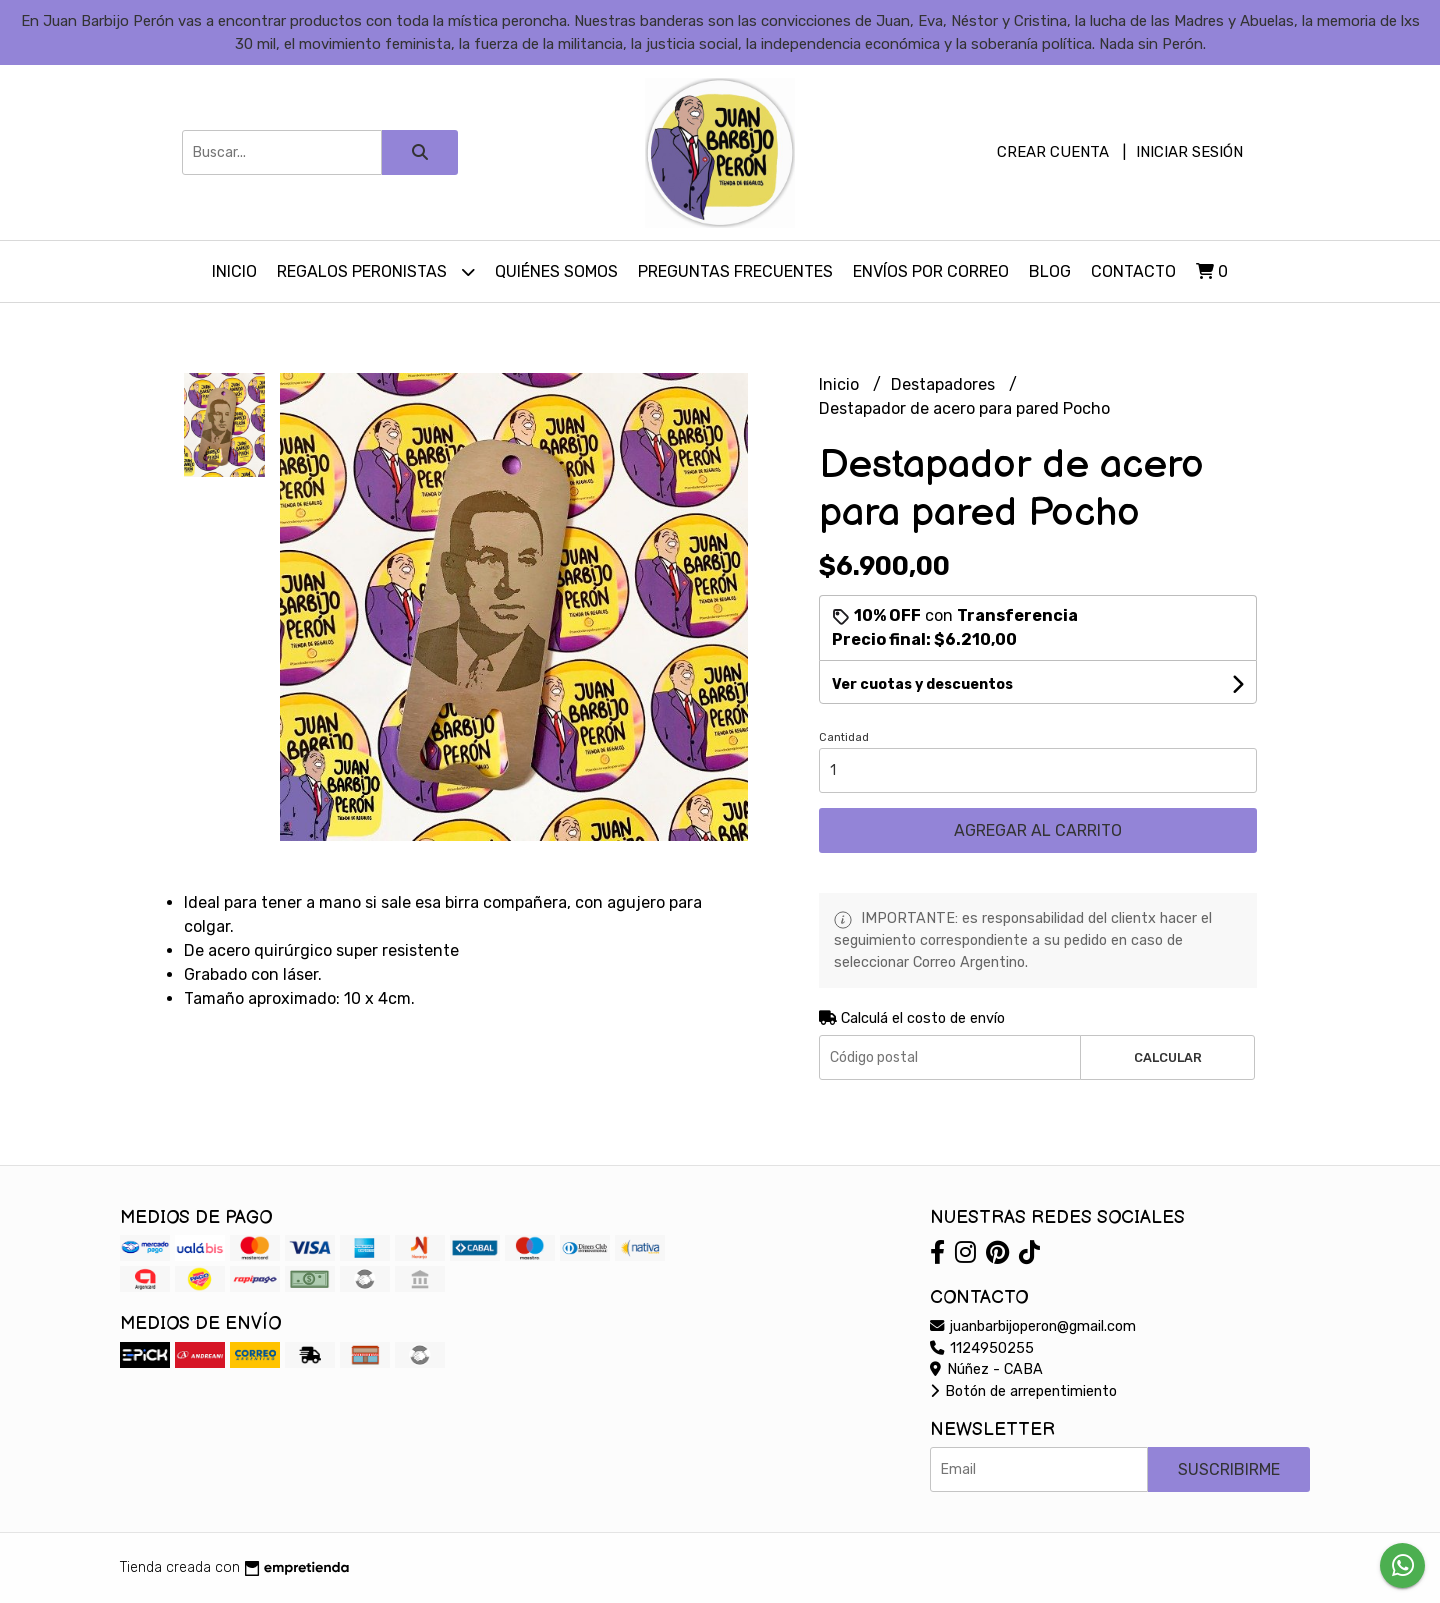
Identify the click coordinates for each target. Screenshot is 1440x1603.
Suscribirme (1229, 1469)
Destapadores (945, 384)
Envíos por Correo (931, 271)
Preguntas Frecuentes (735, 271)
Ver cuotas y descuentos (922, 684)
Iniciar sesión (1189, 152)
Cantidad (844, 737)
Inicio (234, 271)
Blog (1050, 271)
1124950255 (982, 1348)
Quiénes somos (556, 271)
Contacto (1133, 271)
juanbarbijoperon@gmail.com (1033, 1326)
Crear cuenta (1053, 152)
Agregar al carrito (1038, 830)
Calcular (1168, 1057)
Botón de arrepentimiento (1023, 1391)
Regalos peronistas (376, 271)
